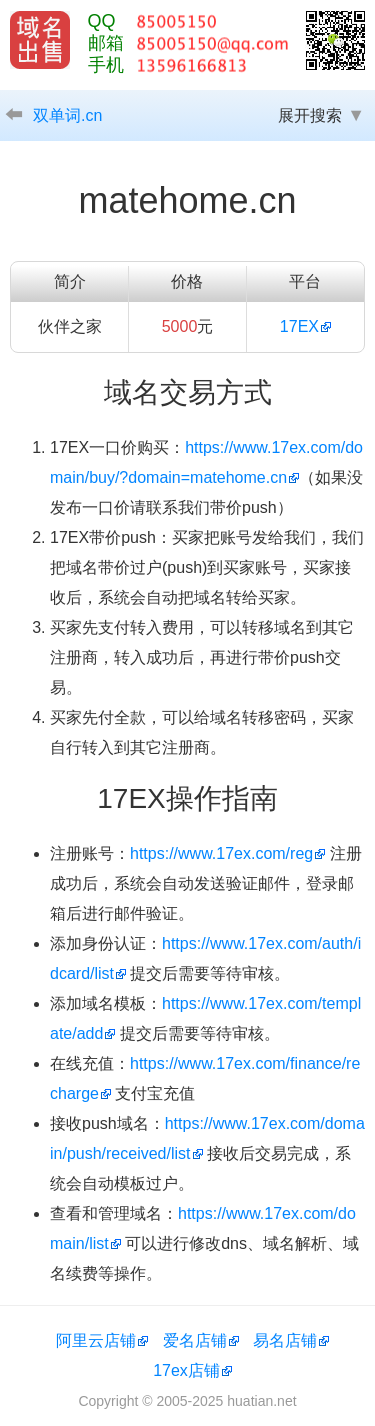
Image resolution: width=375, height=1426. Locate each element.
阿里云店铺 (96, 1340)
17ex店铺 (186, 1370)
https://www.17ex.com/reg (221, 853)
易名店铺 (285, 1340)
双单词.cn (67, 115)
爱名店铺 (195, 1340)
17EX (299, 326)
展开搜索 (310, 115)
